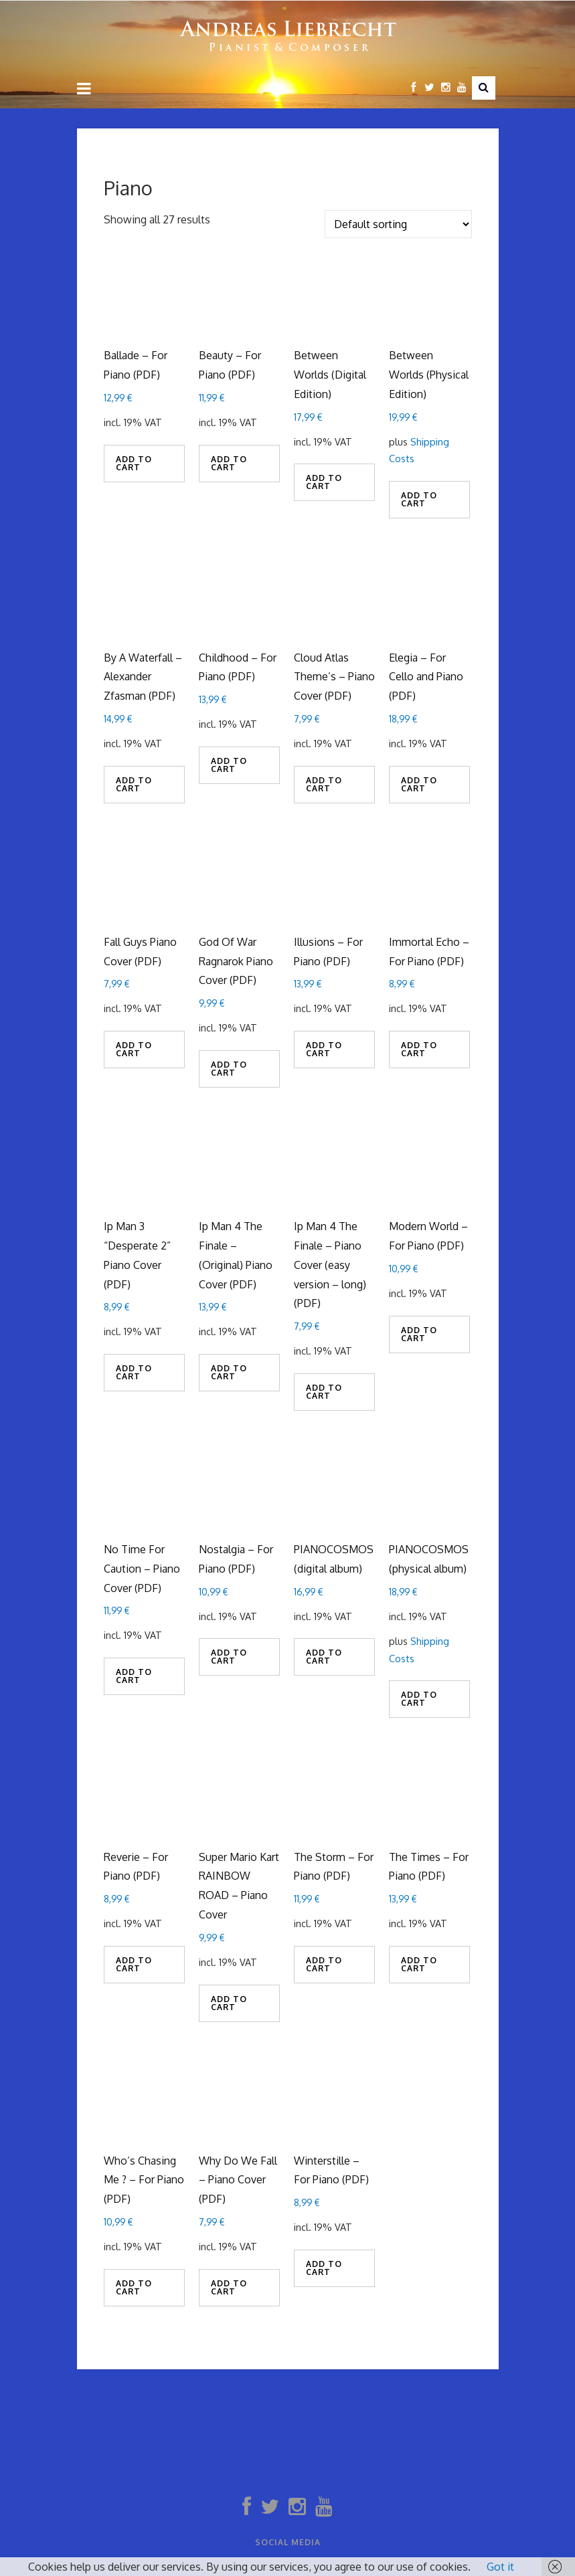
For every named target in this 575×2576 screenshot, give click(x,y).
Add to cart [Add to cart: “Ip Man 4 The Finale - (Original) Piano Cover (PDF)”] (229, 1372)
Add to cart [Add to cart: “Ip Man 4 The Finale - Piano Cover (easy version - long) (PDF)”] (324, 1392)
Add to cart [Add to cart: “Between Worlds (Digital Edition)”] (324, 482)
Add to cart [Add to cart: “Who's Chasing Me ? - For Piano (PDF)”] (134, 2287)
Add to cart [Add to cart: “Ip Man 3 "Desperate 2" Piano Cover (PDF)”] (134, 1372)
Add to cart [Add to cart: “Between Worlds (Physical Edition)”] (419, 499)
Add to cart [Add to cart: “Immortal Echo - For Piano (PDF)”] (419, 1049)
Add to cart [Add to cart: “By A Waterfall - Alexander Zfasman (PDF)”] (134, 784)
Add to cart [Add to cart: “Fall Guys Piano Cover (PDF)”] (134, 1049)
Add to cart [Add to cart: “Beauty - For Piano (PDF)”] (229, 463)
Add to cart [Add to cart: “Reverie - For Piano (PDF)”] (134, 1964)
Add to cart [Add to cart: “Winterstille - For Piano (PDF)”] (324, 2268)
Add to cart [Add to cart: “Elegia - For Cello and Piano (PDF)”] (419, 784)
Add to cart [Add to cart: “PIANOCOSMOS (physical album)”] (419, 1699)
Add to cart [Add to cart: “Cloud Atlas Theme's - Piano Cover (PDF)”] (324, 784)
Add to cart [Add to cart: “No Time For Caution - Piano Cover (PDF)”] (134, 1676)
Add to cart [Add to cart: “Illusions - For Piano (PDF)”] (324, 1049)
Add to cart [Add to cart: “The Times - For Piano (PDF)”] (419, 1964)
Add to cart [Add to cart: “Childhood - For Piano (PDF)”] (229, 765)
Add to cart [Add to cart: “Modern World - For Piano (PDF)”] (419, 1334)
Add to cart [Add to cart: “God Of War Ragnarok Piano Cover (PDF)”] (229, 1069)
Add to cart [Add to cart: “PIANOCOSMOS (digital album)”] (324, 1657)
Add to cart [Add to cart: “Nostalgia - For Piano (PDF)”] (229, 1657)
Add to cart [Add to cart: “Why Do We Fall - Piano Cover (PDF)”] (229, 2287)
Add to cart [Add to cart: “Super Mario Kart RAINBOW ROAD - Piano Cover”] (229, 2003)
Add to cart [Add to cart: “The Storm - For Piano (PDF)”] (324, 1964)
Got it (500, 2566)
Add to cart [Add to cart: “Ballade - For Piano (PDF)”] (134, 463)
